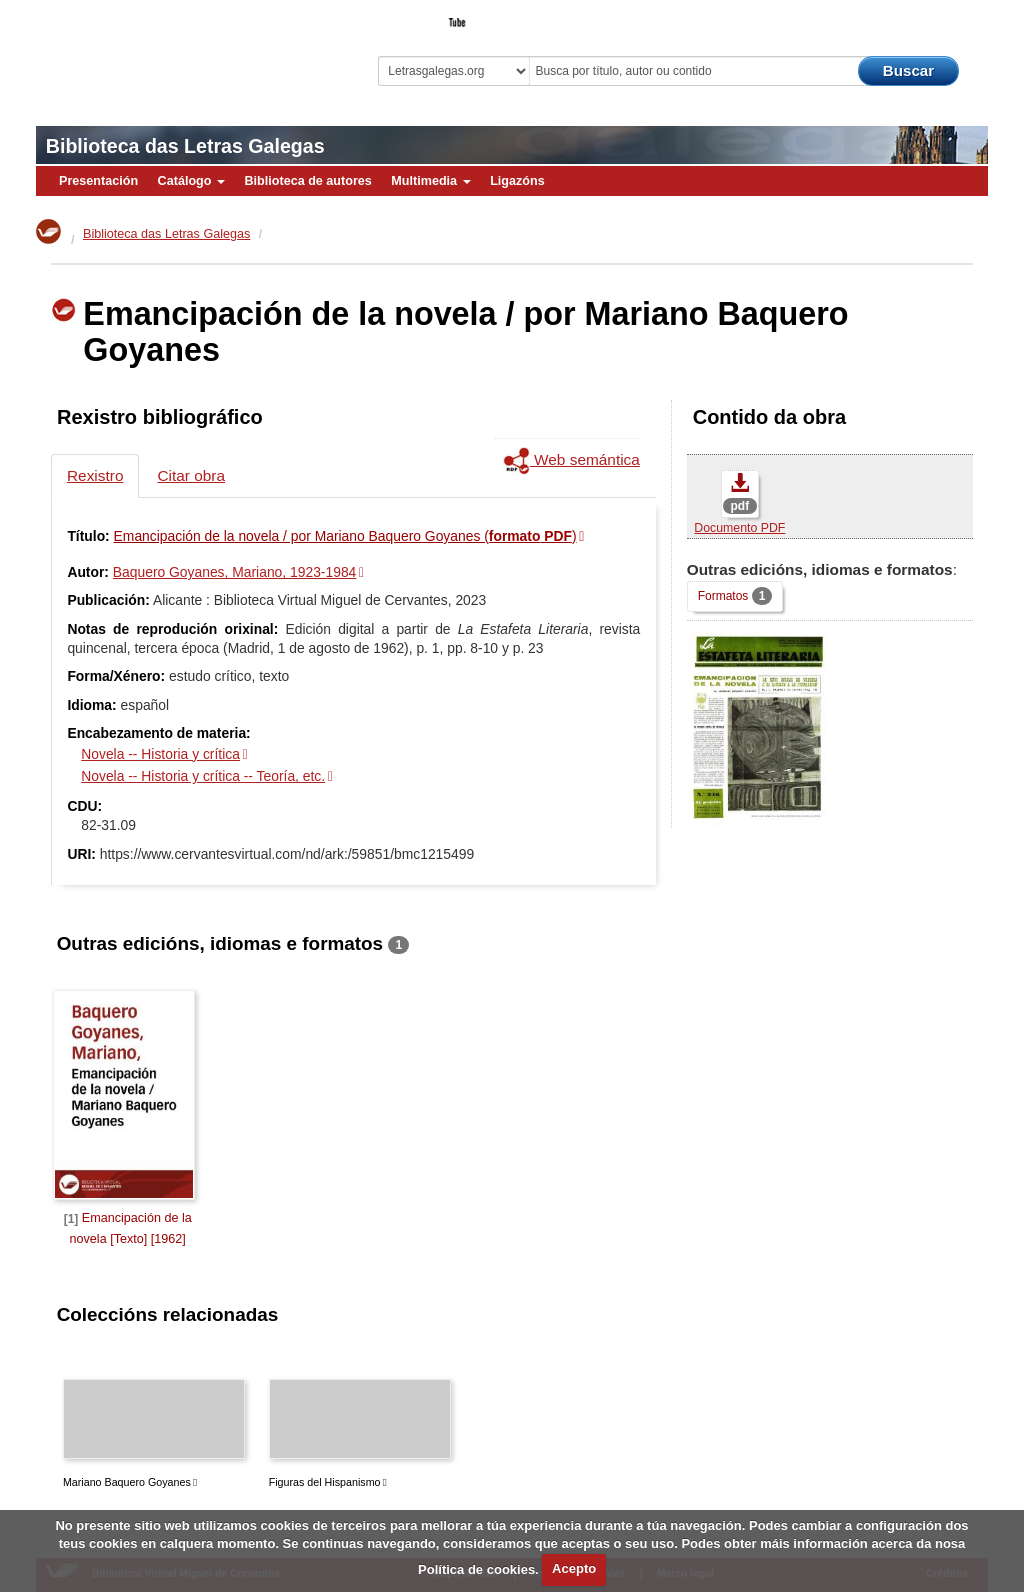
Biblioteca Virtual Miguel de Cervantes (166, 55)
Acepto (574, 1568)
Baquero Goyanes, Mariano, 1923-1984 (234, 572)
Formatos (735, 595)
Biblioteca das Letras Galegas (185, 146)
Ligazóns (517, 181)
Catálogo (191, 181)
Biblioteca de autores (307, 181)
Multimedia (430, 181)
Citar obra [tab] (191, 475)
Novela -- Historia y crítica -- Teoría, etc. (203, 776)
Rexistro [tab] (95, 475)
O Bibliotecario (896, 16)
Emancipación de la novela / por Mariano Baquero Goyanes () (345, 536)
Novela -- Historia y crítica (160, 754)
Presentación (98, 181)
